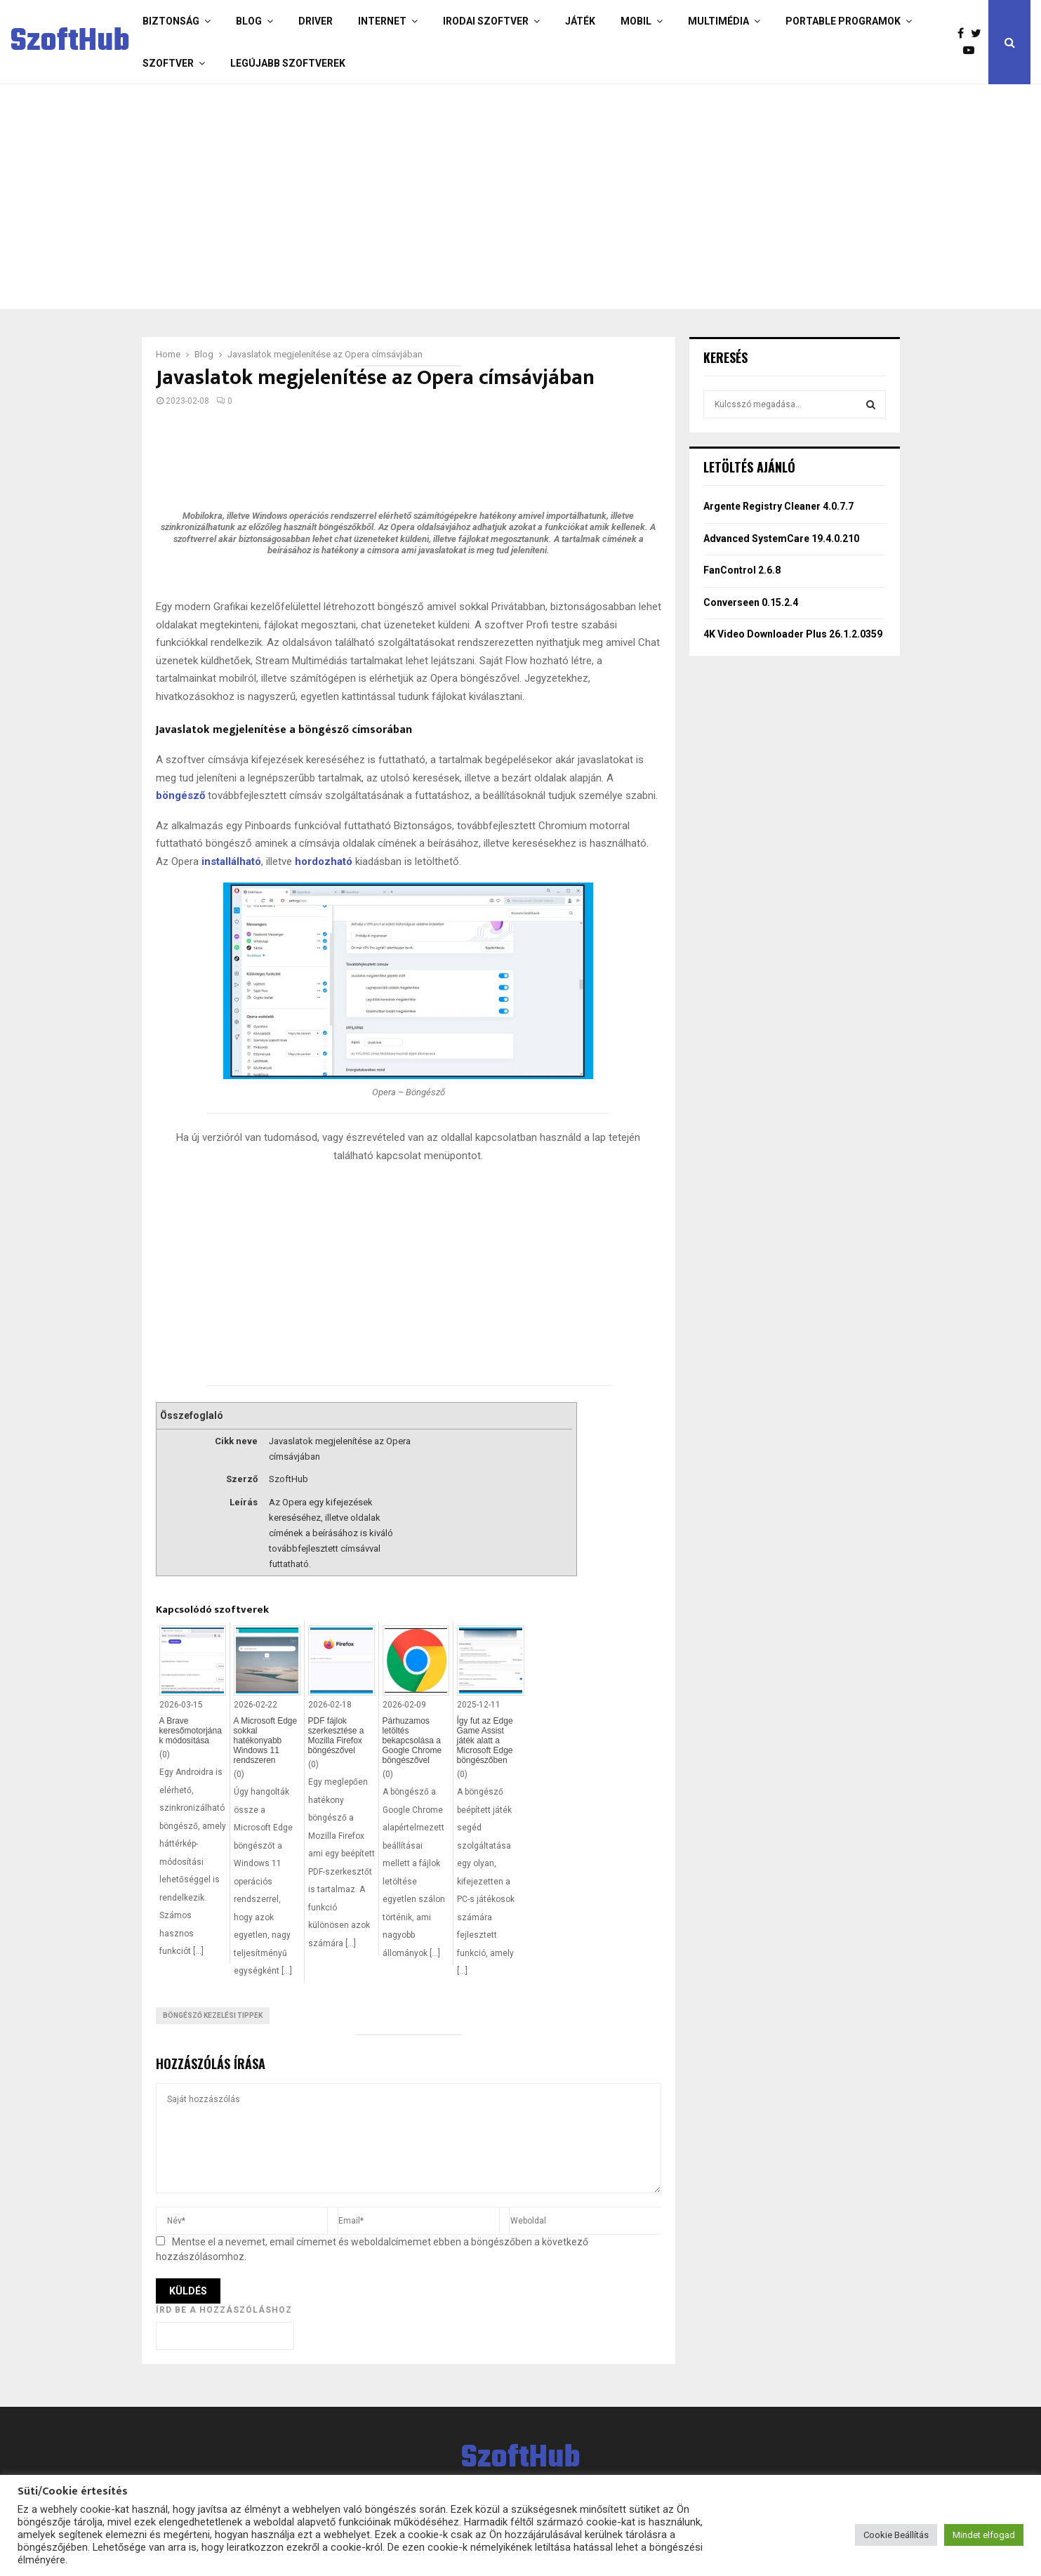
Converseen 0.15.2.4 (750, 602)
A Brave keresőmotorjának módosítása (190, 1730)
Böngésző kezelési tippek (213, 2015)
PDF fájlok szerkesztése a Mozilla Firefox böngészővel (336, 1735)
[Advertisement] (465, 196)
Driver (315, 21)
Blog (249, 21)
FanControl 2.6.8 (742, 570)
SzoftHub (70, 42)
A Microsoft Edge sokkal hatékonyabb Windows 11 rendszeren (266, 1740)
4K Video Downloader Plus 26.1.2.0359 (792, 634)
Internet (382, 21)
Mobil (636, 21)
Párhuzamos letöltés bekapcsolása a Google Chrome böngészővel (412, 1740)
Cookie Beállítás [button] (896, 2535)
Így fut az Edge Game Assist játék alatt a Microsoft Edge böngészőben (485, 1740)
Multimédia (718, 21)
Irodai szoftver (486, 21)
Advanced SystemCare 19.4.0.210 (781, 538)
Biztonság (170, 21)
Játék (580, 21)
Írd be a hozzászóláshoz (224, 2310)
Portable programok (843, 21)
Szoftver (168, 63)
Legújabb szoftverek (287, 63)
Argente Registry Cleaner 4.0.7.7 (778, 506)
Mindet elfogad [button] (984, 2535)
